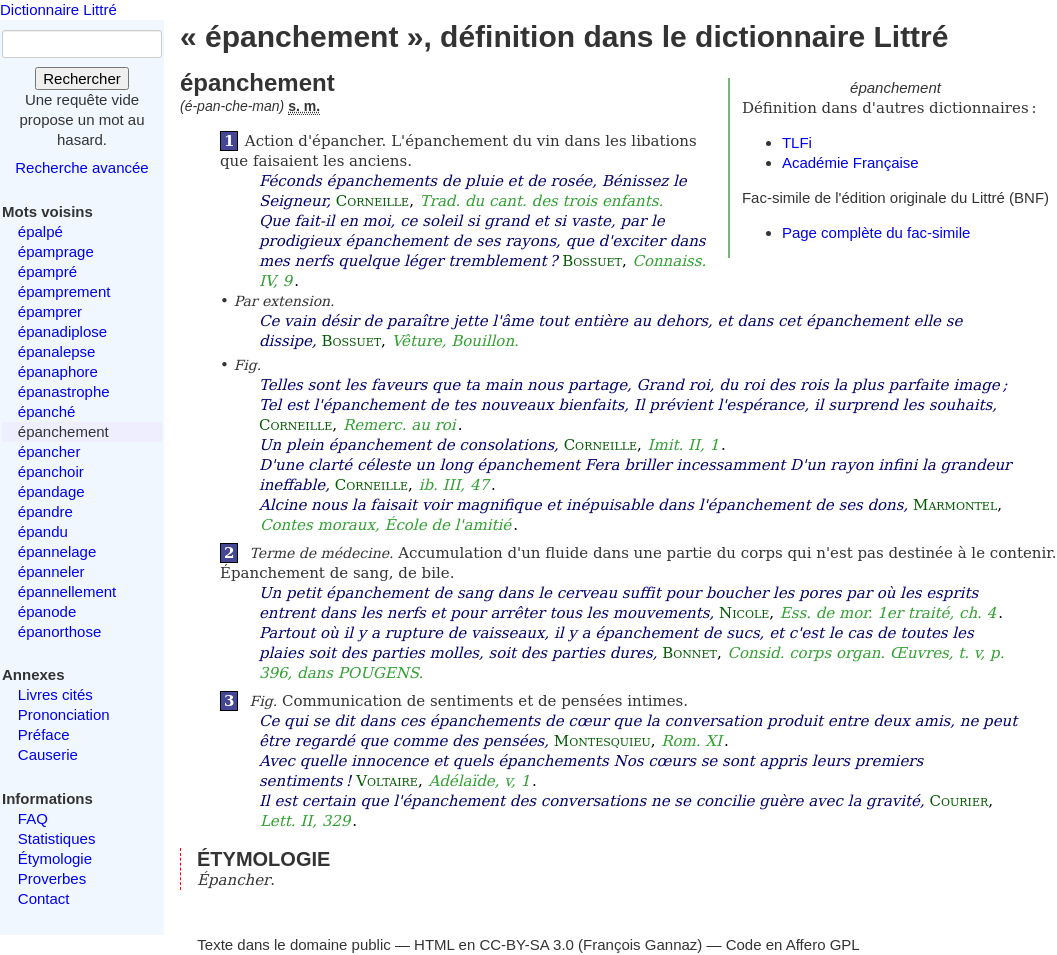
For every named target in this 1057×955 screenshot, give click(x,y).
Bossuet (592, 261)
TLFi (797, 142)
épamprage (56, 251)
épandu (43, 531)
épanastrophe (64, 391)
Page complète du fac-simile (876, 232)
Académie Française (850, 162)
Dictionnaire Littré (58, 9)
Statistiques (57, 838)
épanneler (51, 571)
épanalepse (57, 351)
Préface (44, 734)
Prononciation (64, 714)
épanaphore (58, 371)
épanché (47, 411)
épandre (45, 511)
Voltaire (387, 781)
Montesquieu (602, 741)
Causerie (48, 754)
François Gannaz (640, 944)
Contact (44, 898)
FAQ (33, 818)
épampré (47, 271)
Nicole (744, 613)
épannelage (57, 551)
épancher (49, 451)
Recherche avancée (81, 167)
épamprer (50, 311)
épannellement (67, 591)
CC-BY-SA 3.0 (526, 944)
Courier (959, 801)
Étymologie (55, 858)
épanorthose (59, 631)
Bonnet (689, 653)
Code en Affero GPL (793, 944)
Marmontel (955, 505)
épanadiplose (62, 331)
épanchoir (51, 471)
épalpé (40, 231)
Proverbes (52, 878)
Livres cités (55, 694)
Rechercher (82, 78)
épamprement (64, 291)
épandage (51, 491)
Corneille (372, 201)
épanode (47, 611)
